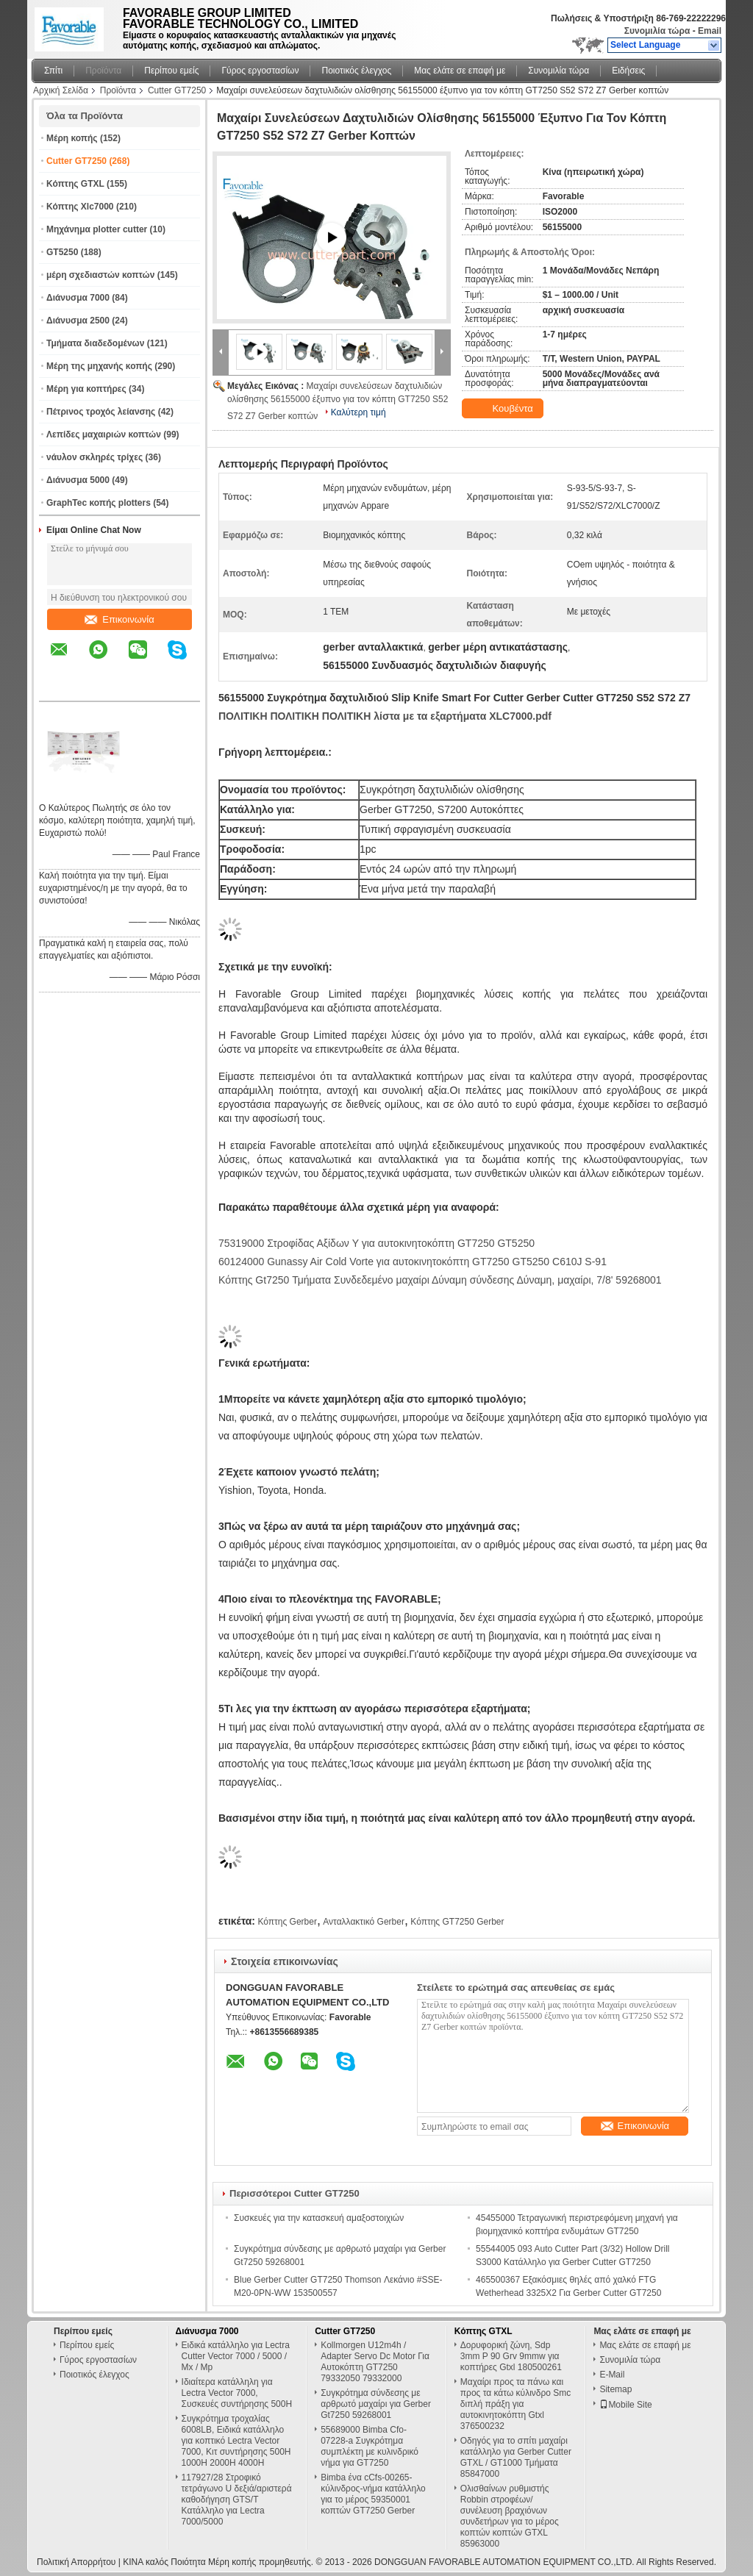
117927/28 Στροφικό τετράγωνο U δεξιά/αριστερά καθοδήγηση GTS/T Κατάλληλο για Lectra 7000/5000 (237, 2499)
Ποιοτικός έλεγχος (356, 70)
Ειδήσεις (628, 70)
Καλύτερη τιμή (358, 412)
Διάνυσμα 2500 (78, 320)
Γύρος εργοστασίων (260, 70)
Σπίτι (53, 70)
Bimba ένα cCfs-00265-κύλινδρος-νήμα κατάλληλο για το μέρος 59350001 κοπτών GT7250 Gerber (373, 2494)
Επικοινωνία (119, 619)
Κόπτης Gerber (287, 1922)
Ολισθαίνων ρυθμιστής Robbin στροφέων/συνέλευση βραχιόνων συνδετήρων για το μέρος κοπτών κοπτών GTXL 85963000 (509, 2516)
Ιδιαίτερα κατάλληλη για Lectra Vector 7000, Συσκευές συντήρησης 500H (237, 2393)
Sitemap (615, 2389)
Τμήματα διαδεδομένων (95, 343)
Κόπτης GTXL (75, 184)
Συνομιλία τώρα (657, 31)
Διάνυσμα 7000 (78, 298)
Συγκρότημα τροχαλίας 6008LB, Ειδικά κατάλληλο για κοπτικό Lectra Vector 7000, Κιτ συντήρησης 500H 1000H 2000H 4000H (236, 2441)
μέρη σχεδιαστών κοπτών (100, 275)
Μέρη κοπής (72, 138)
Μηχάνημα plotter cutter (96, 229)
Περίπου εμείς (171, 70)
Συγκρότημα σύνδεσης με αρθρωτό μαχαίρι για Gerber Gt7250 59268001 (376, 2404)
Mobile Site (625, 2405)
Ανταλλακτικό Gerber (363, 1922)
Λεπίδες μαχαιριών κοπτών (103, 434)
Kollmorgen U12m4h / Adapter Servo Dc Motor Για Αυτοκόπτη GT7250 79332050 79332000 (375, 2361)
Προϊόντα (103, 70)
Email (709, 31)
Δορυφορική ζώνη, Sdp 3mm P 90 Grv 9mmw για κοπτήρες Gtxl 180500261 (511, 2356)
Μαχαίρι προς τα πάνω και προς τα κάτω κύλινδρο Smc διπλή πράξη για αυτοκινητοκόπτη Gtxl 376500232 (515, 2404)
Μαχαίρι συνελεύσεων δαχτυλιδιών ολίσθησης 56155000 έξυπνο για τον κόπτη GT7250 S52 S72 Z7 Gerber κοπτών (337, 401)
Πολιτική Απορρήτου (76, 2562)
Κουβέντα (504, 408)
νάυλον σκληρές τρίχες (94, 457)
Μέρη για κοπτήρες (86, 389)
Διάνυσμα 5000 (78, 480)
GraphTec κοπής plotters (98, 503)
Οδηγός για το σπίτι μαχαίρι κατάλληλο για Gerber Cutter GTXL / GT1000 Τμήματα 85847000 (515, 2457)
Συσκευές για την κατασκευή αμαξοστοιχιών (319, 2218)
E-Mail (611, 2374)
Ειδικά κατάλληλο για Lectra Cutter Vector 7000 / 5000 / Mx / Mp (236, 2356)
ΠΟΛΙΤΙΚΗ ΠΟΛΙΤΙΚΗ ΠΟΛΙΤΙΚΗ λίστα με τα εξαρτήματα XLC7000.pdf (385, 716)
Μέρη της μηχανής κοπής (99, 366)
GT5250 (62, 252)
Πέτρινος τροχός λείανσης (100, 412)
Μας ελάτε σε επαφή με (459, 70)
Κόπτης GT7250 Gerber (457, 1922)
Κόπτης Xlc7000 (80, 206)
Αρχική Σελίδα (60, 90)
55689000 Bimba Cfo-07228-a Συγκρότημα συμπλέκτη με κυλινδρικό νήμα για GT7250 (369, 2446)
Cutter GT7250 (177, 90)
